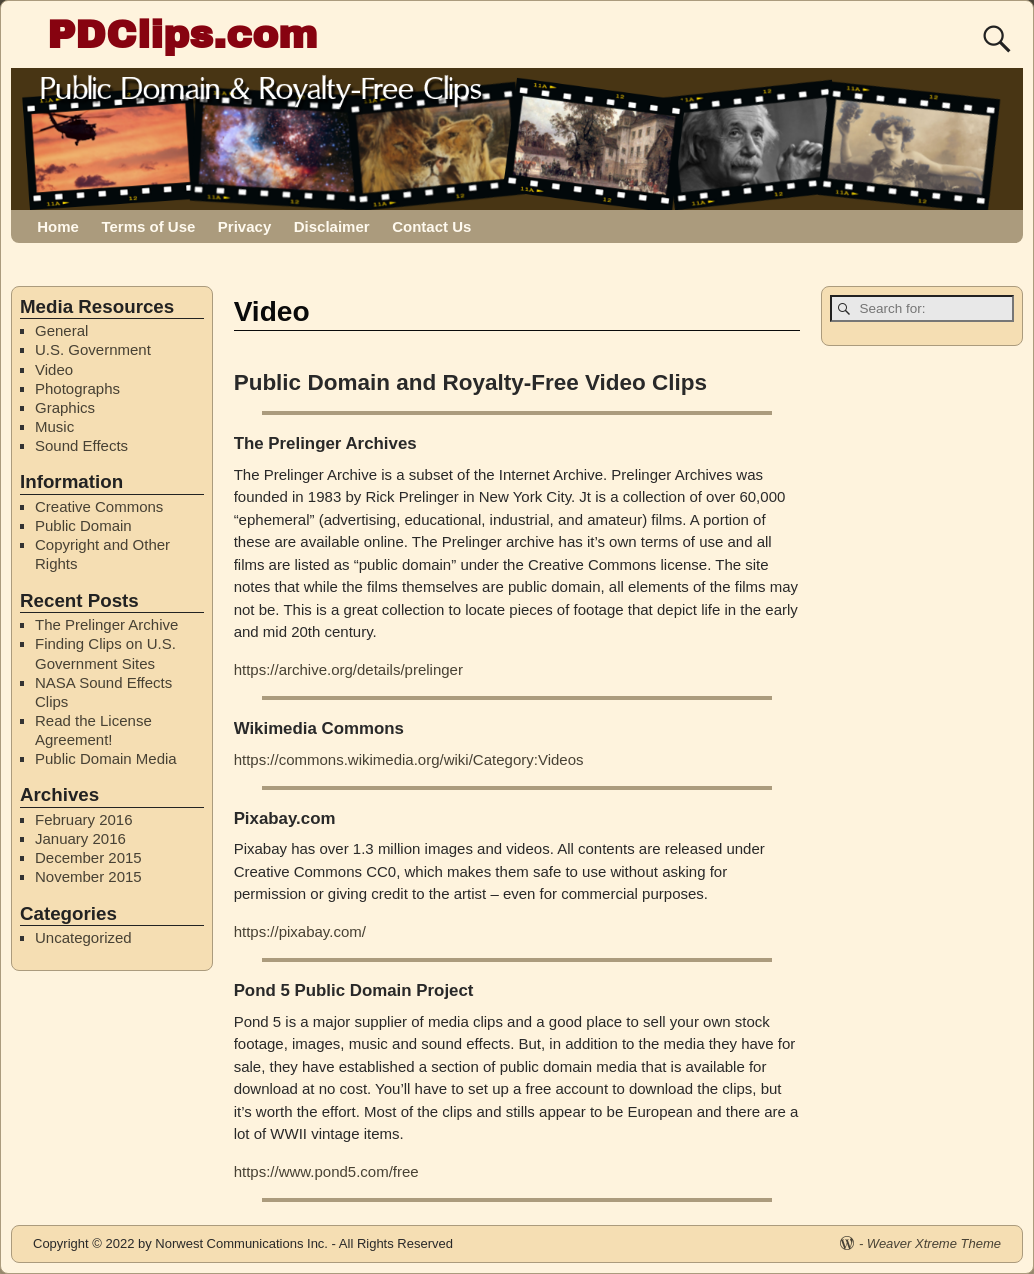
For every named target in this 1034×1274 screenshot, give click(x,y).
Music (54, 426)
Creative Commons (99, 506)
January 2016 (80, 838)
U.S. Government (93, 349)
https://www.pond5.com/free (326, 1171)
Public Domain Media (106, 758)
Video (54, 369)
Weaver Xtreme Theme (934, 1243)
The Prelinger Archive (106, 624)
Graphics (65, 407)
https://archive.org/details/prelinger (348, 669)
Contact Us (431, 226)
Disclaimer (332, 226)
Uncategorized (83, 937)
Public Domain (83, 525)
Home (58, 226)
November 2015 (88, 876)
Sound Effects (81, 445)
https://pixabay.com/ (300, 931)
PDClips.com (182, 34)
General (61, 330)
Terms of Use (148, 226)
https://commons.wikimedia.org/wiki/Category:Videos (409, 759)
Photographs (77, 388)
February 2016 (84, 819)
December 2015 (88, 857)
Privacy (244, 226)
